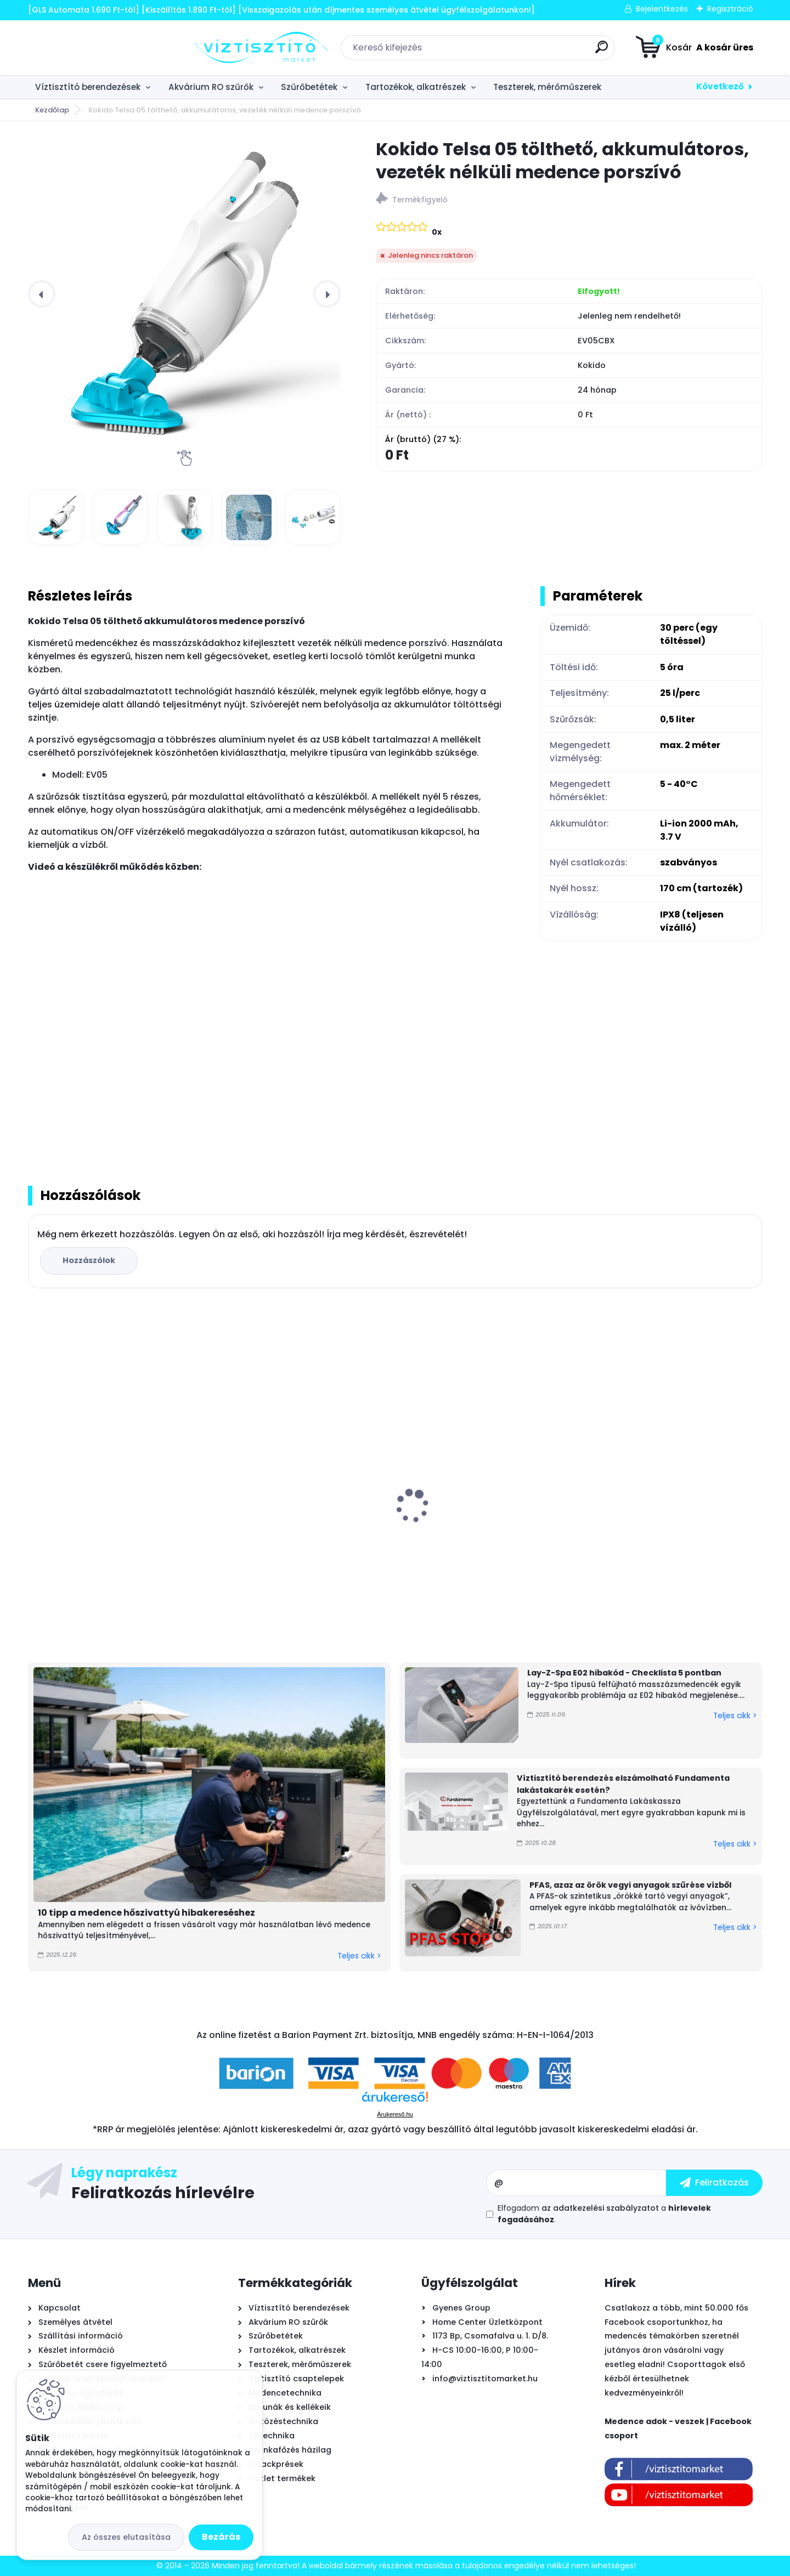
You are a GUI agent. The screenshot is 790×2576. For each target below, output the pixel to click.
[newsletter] (714, 2182)
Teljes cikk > (359, 1956)
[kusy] (65, 1621)
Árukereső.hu (395, 2114)
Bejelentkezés (662, 8)
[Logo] (95, 47)
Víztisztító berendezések (87, 87)
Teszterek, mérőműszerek (547, 87)
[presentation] (41, 294)
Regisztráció (730, 8)
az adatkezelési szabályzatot (600, 2208)
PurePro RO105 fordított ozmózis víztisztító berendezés (475, 1521)
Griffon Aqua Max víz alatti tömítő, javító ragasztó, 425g (296, 1517)
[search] (518, 51)
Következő (720, 86)
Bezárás (221, 2536)
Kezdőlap (52, 110)
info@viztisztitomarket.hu (485, 2378)
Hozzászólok (89, 1260)
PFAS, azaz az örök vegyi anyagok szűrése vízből (630, 1884)
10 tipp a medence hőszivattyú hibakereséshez (146, 1912)
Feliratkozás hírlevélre (163, 2192)
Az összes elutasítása (126, 2537)
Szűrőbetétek (309, 87)
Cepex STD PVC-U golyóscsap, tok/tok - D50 (673, 1517)
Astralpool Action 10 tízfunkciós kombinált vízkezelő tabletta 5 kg (106, 1517)
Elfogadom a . (604, 2214)
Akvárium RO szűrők (210, 87)
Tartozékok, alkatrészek (415, 87)
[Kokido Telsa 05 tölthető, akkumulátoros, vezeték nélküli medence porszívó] (184, 294)
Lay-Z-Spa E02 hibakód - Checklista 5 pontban (624, 1672)
